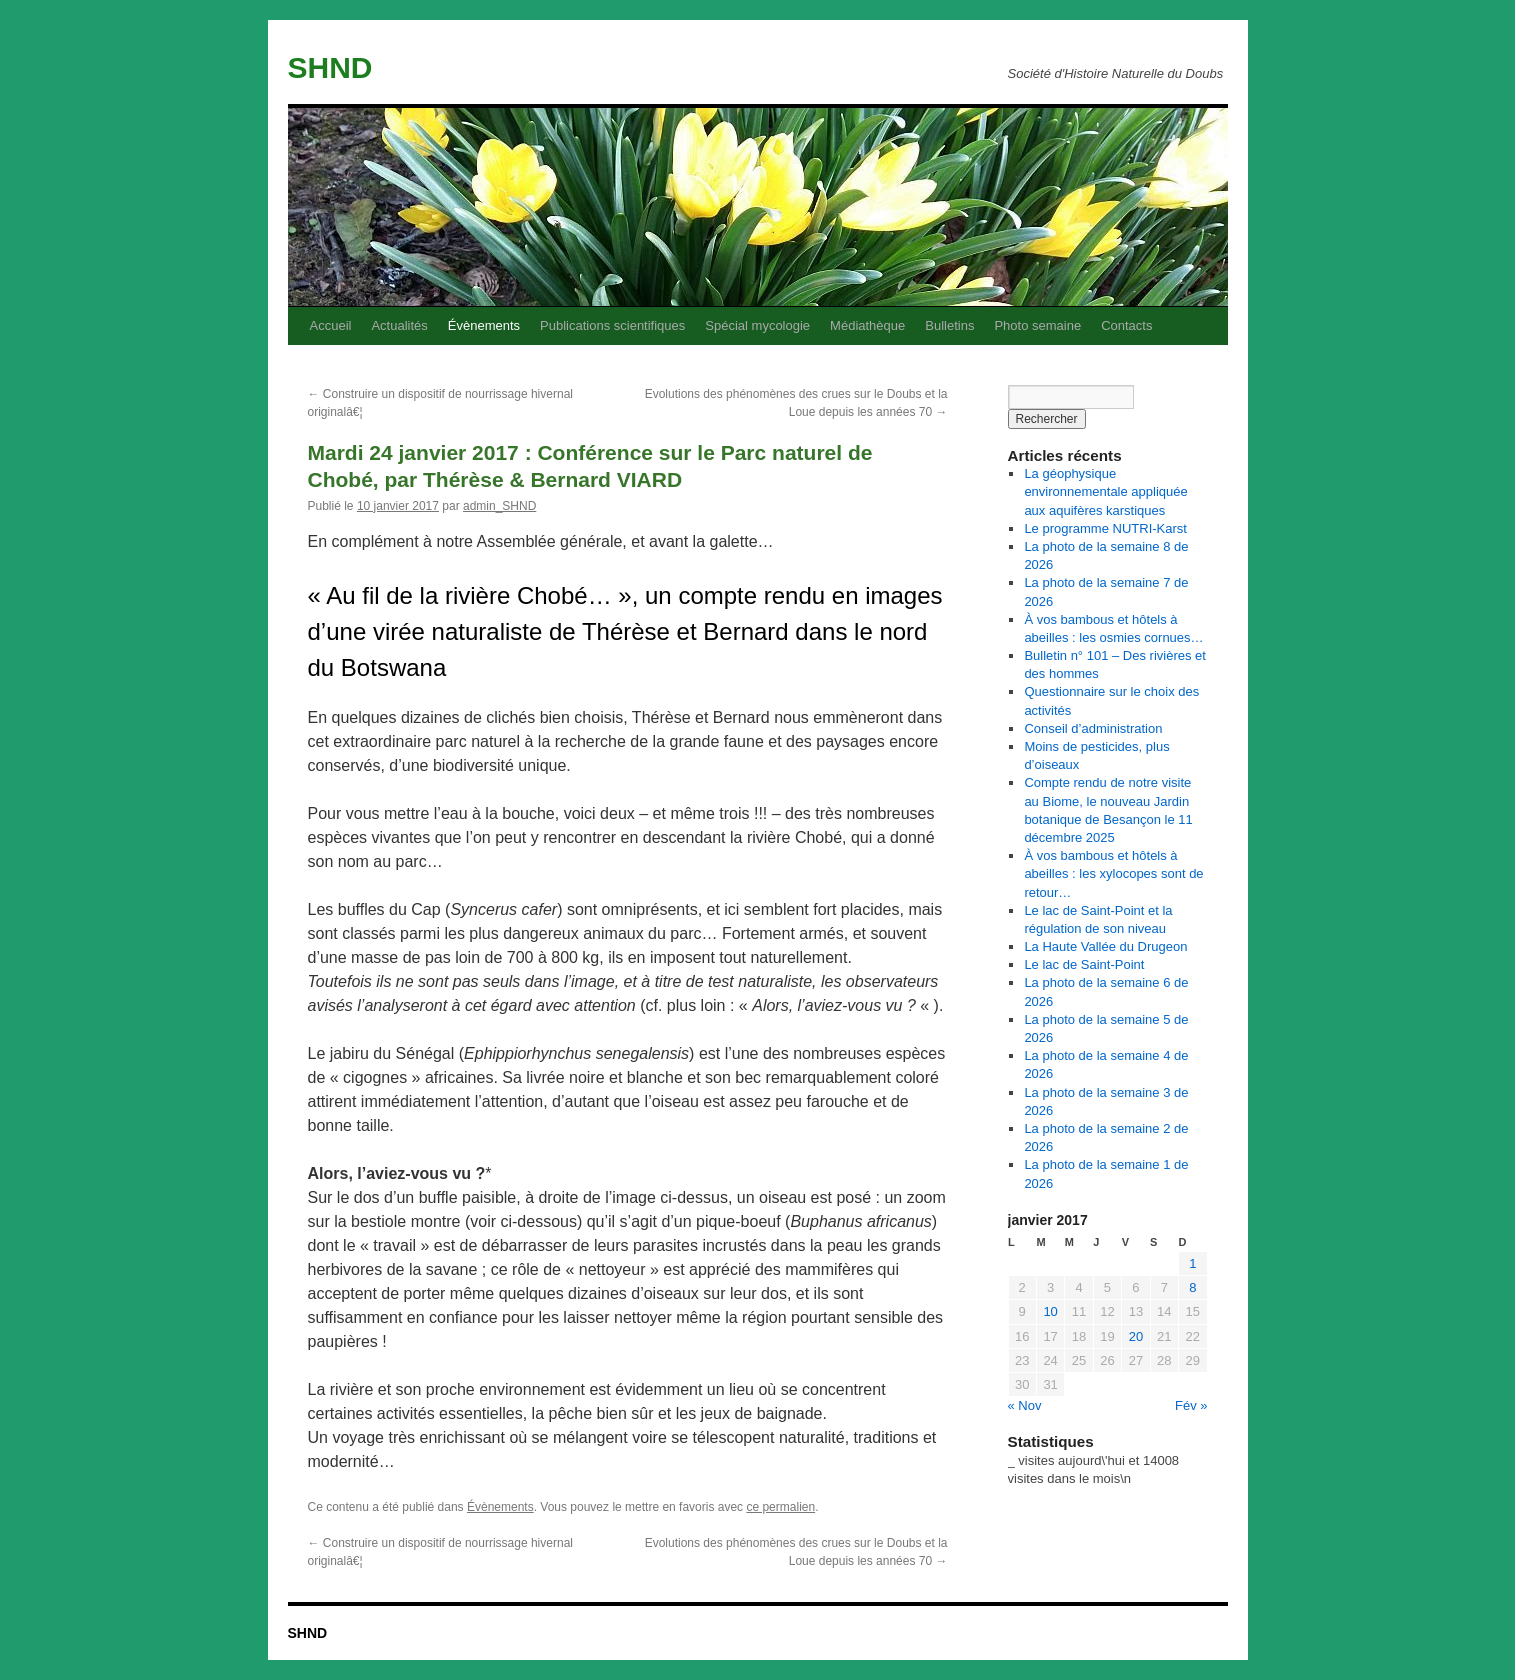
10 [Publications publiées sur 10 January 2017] (1050, 1311)
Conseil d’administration (1093, 728)
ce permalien (780, 1507)
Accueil (331, 325)
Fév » (1191, 1405)
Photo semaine (1037, 325)
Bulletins (949, 325)
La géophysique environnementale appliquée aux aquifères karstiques (1105, 491)
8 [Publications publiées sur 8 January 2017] (1192, 1287)
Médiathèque (867, 325)
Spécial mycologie (757, 325)
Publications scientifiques (612, 325)
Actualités (399, 325)
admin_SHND (499, 506)
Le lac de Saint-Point (1084, 964)
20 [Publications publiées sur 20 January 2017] (1136, 1336)
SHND (330, 67)
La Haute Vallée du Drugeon (1105, 946)
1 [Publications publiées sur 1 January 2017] (1192, 1263)
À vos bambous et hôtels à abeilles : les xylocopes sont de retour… (1113, 873)
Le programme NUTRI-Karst (1105, 528)
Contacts (1126, 325)
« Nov (1025, 1405)
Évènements (484, 325)
